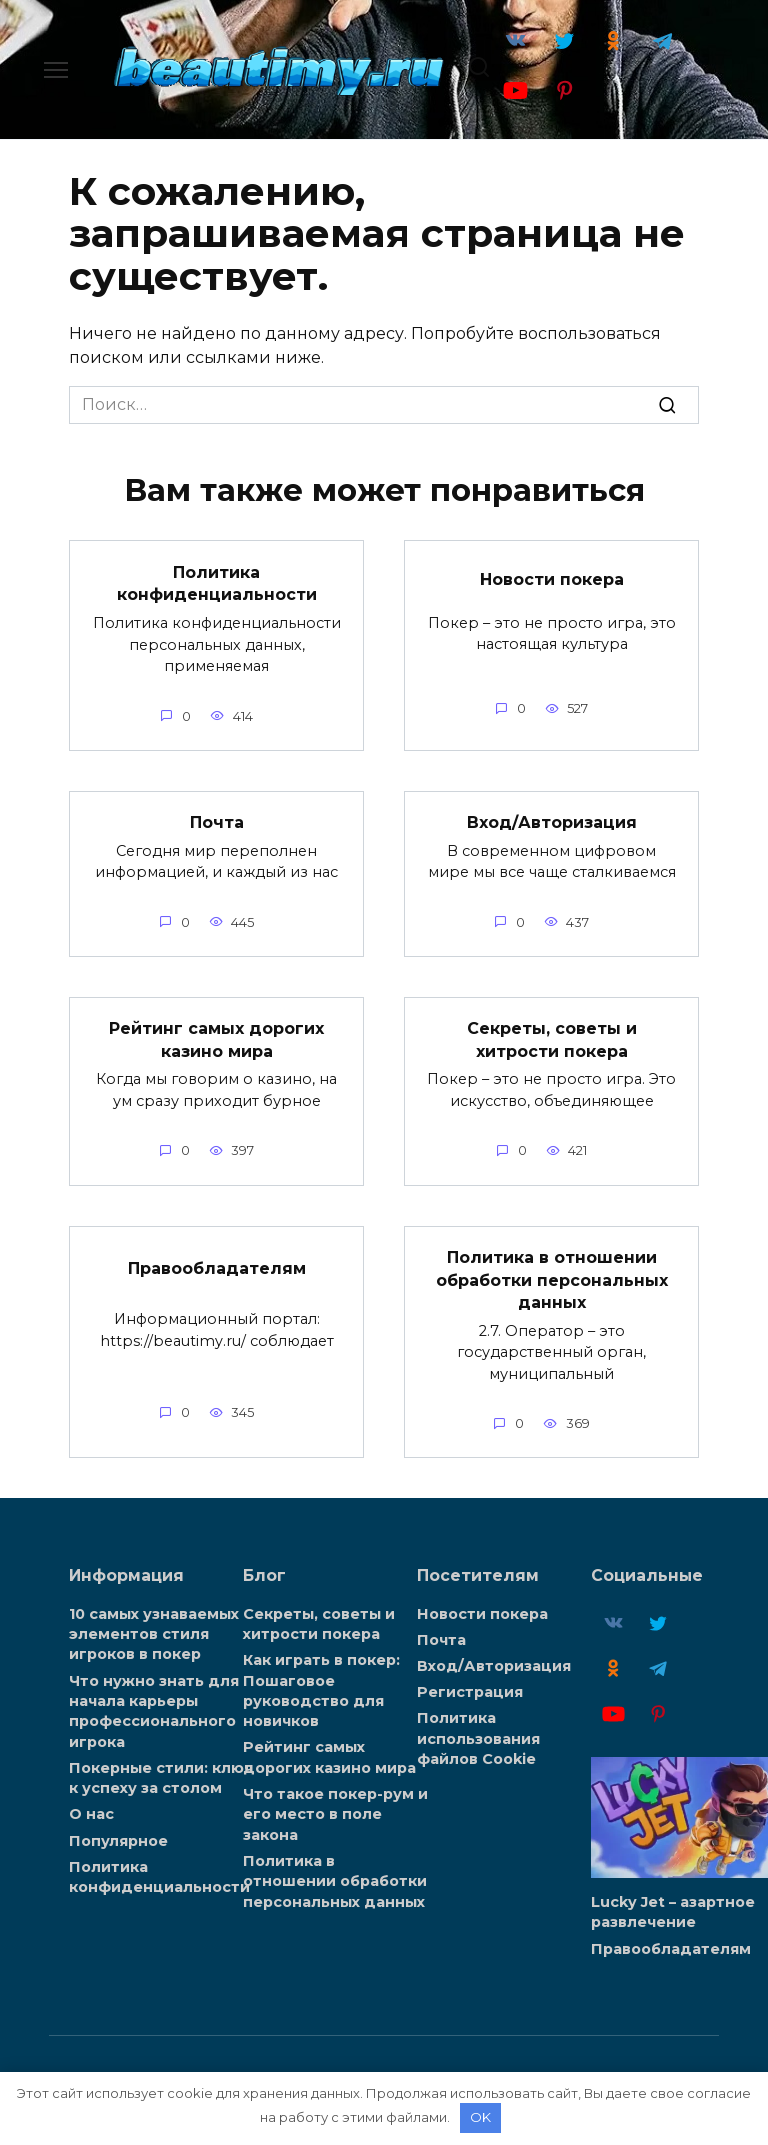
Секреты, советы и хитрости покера (552, 1038)
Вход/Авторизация (552, 821)
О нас (91, 1811)
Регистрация (470, 1690)
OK (480, 2117)
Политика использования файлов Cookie (478, 1736)
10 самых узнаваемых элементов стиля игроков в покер (154, 1632)
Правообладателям (217, 1266)
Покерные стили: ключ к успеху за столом (161, 1775)
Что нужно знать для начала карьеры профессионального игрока (154, 1708)
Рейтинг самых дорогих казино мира (216, 1038)
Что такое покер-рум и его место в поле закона (335, 1811)
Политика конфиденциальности (217, 582)
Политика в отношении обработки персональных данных (552, 1278)
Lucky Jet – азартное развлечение (673, 1910)
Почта (217, 821)
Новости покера (552, 579)
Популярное (118, 1837)
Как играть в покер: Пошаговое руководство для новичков (321, 1688)
